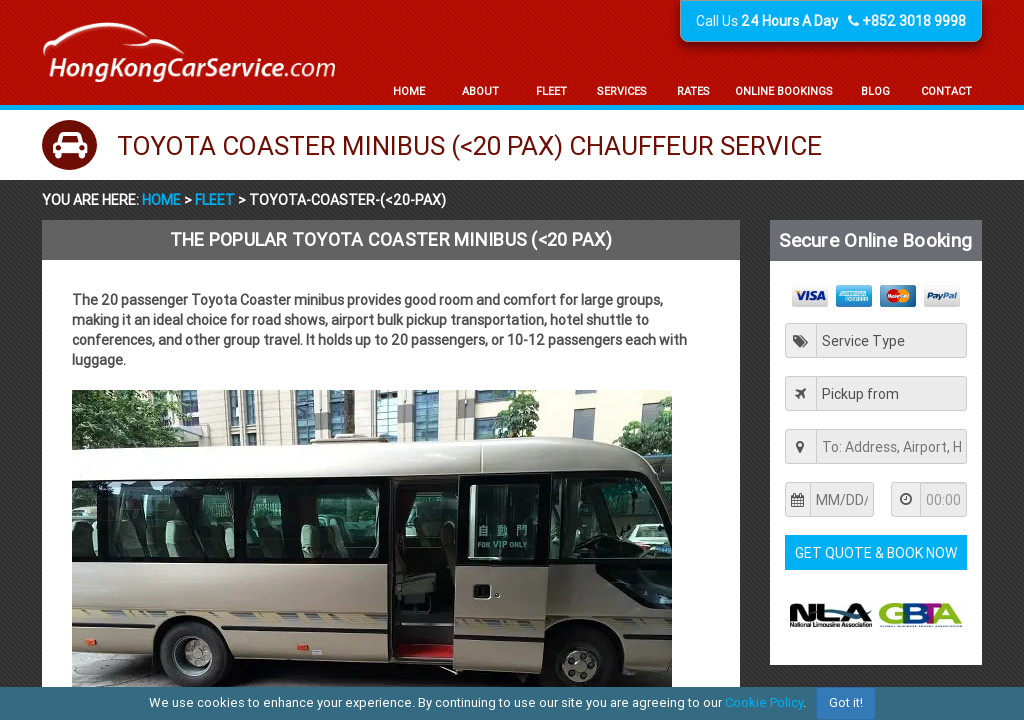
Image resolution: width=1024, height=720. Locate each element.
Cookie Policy (764, 702)
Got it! (846, 702)
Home (163, 200)
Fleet (215, 200)
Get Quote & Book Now (876, 553)
